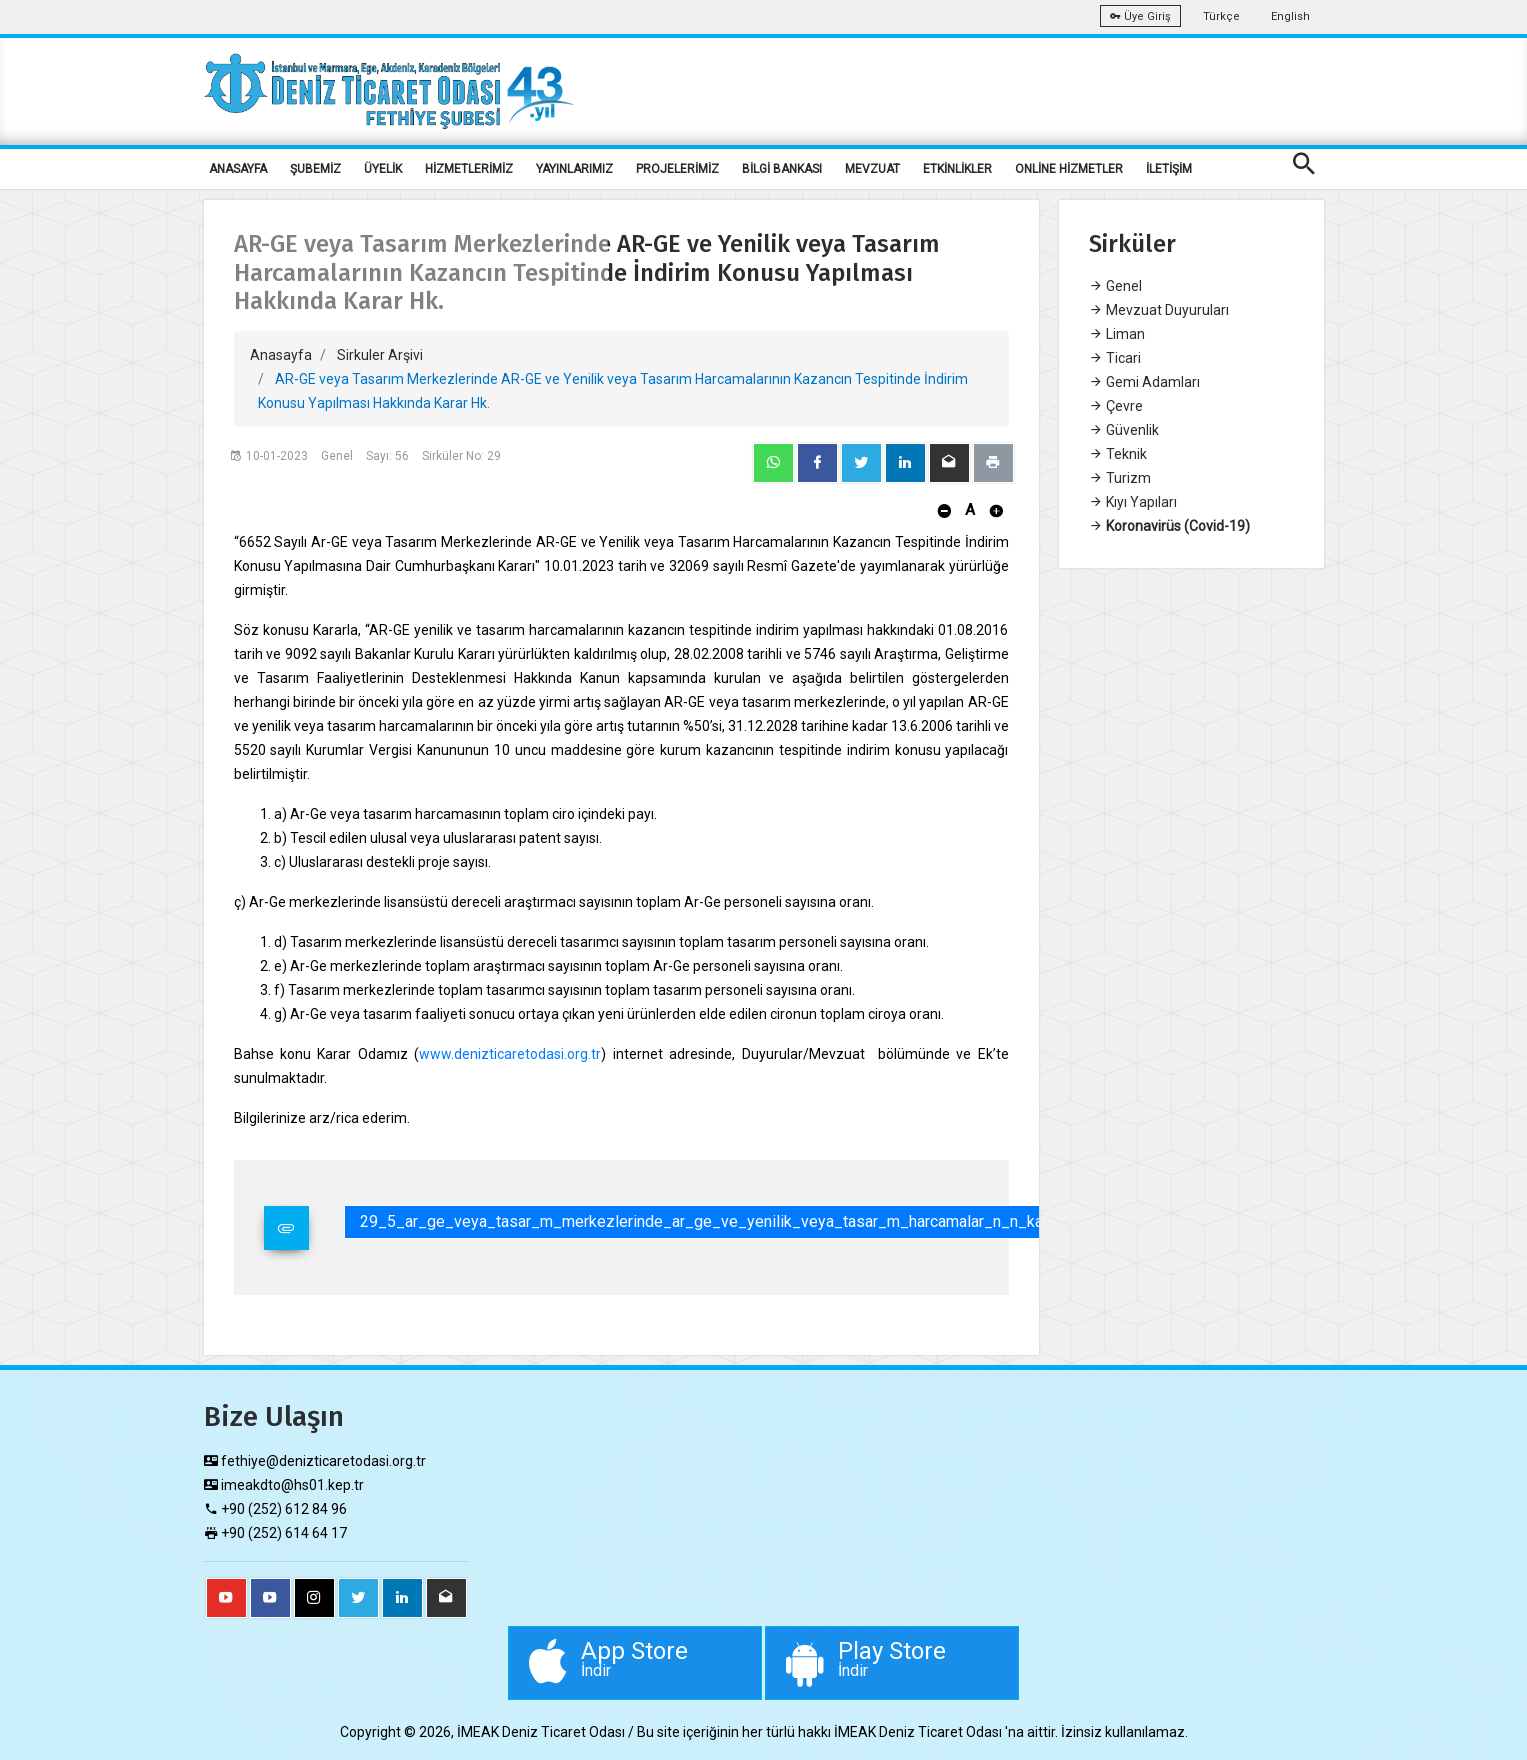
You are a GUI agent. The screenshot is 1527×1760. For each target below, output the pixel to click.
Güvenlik (1124, 430)
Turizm (1120, 478)
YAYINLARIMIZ (574, 169)
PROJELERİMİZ (677, 169)
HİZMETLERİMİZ (469, 169)
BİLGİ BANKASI (782, 169)
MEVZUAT (872, 169)
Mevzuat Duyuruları (1159, 310)
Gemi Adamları (1144, 382)
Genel (1115, 286)
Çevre (1116, 406)
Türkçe (1221, 16)
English (1290, 16)
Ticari (1115, 358)
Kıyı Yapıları (1133, 502)
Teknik (1118, 454)
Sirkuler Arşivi (380, 355)
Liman (1117, 334)
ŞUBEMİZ (315, 169)
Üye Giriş (1140, 16)
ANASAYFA (238, 169)
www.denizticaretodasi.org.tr (510, 1054)
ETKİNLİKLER (957, 169)
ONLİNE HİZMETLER (1069, 169)
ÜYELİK (383, 169)
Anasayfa (281, 355)
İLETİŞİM (1169, 169)
